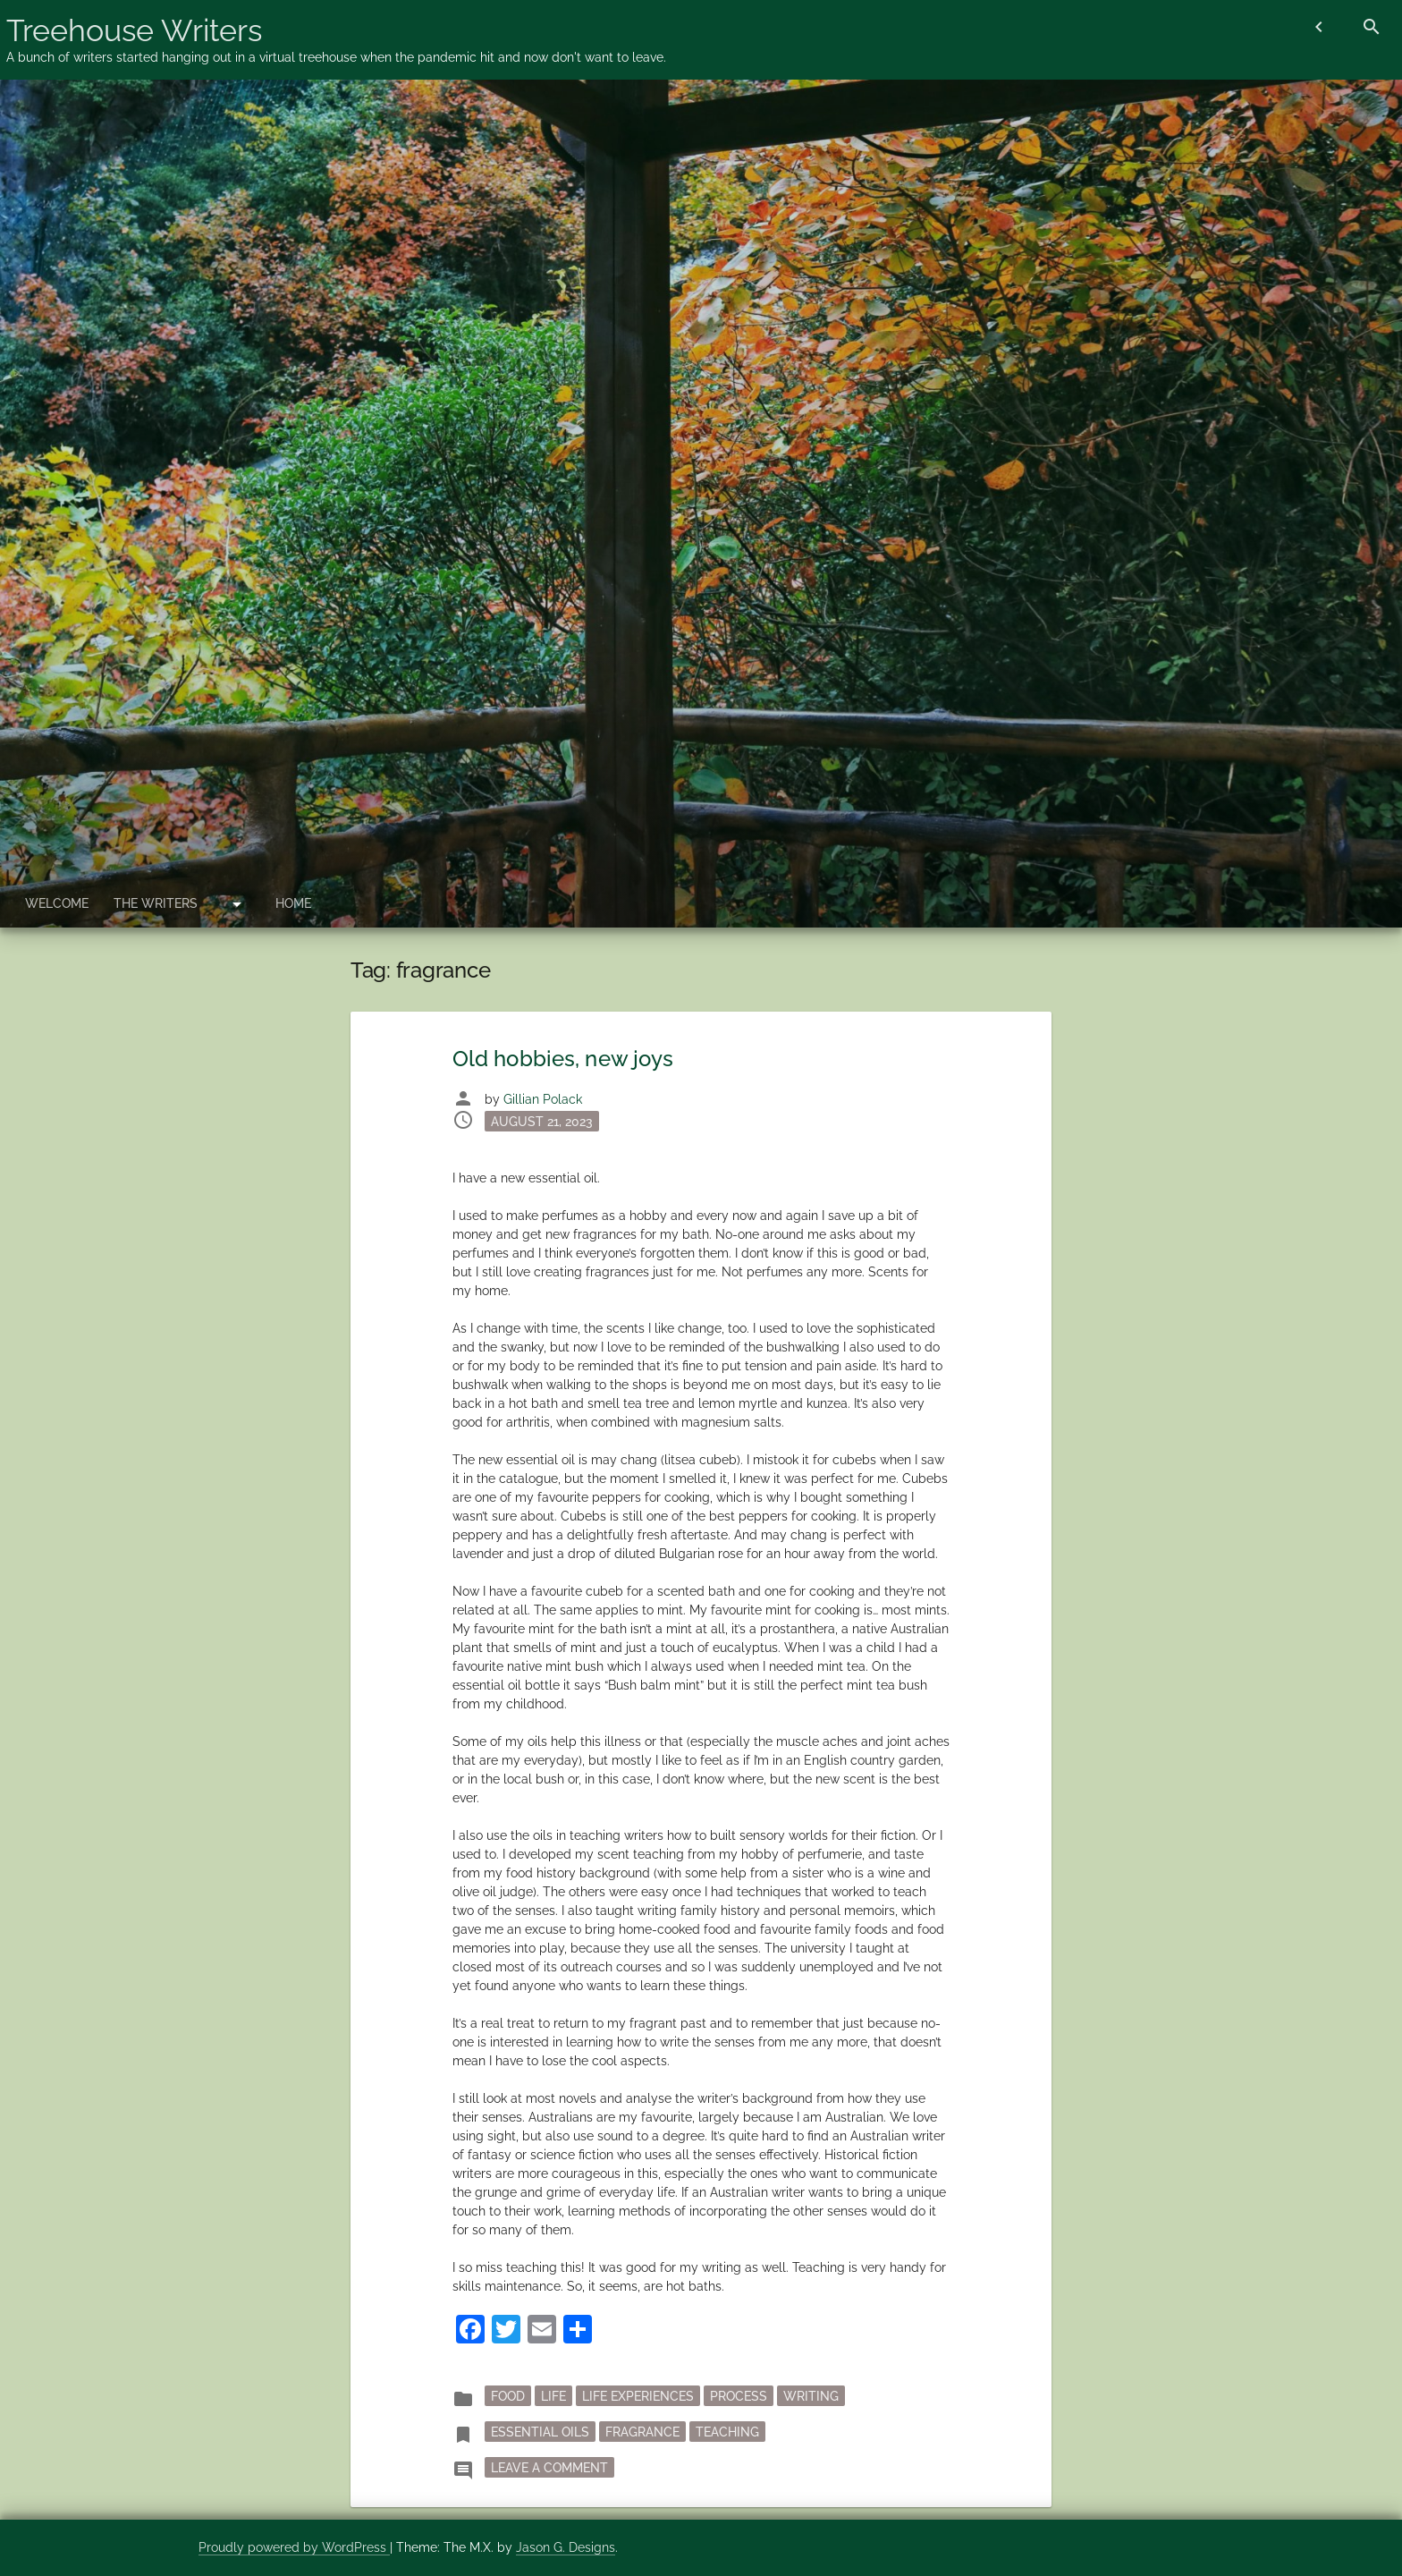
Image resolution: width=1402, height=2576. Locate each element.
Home (293, 903)
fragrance (642, 2431)
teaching (727, 2431)
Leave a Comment (552, 2466)
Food (508, 2395)
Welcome (57, 903)
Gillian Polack (542, 1099)
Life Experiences (638, 2395)
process (738, 2395)
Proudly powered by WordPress (294, 2547)
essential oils (540, 2431)
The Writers (156, 903)
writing (811, 2395)
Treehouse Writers (134, 30)
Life (553, 2395)
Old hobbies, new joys (563, 1059)
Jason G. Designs (565, 2547)
